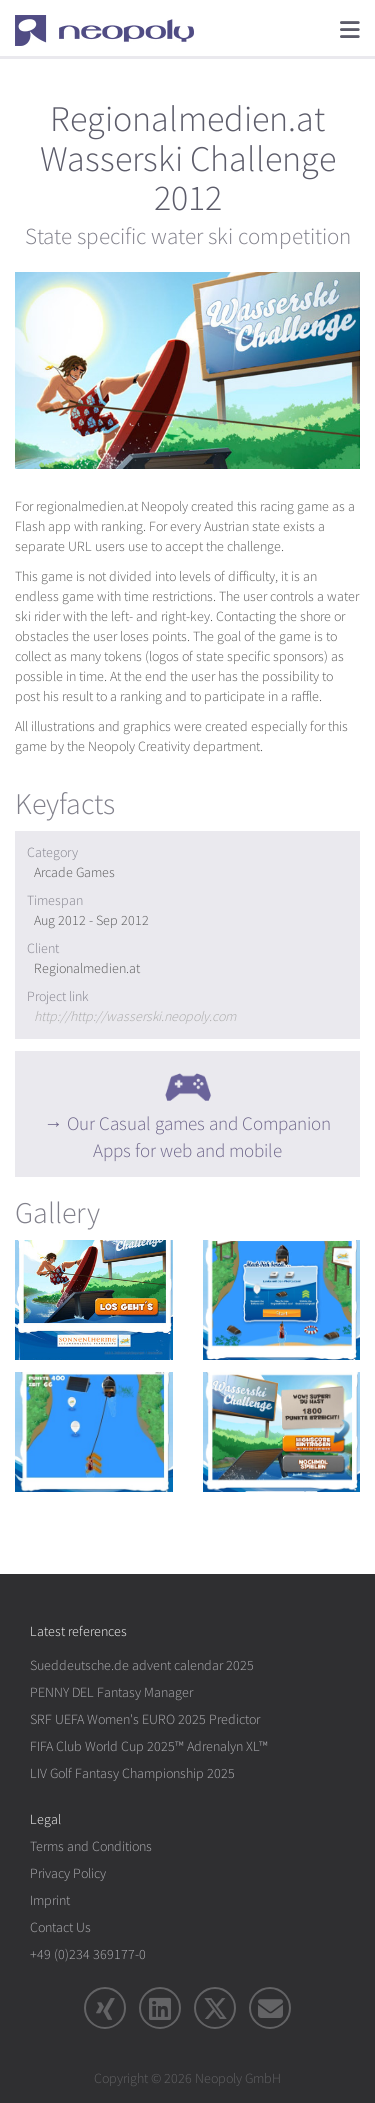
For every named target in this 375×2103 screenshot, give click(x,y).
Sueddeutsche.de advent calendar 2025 (142, 1665)
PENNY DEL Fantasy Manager (111, 1692)
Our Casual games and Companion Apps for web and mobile (199, 1137)
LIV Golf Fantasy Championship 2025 (132, 1773)
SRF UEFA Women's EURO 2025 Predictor (145, 1719)
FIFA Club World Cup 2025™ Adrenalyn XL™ (149, 1746)
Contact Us (60, 1927)
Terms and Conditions (91, 1846)
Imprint (50, 1900)
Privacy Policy (68, 1873)
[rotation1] (94, 1300)
